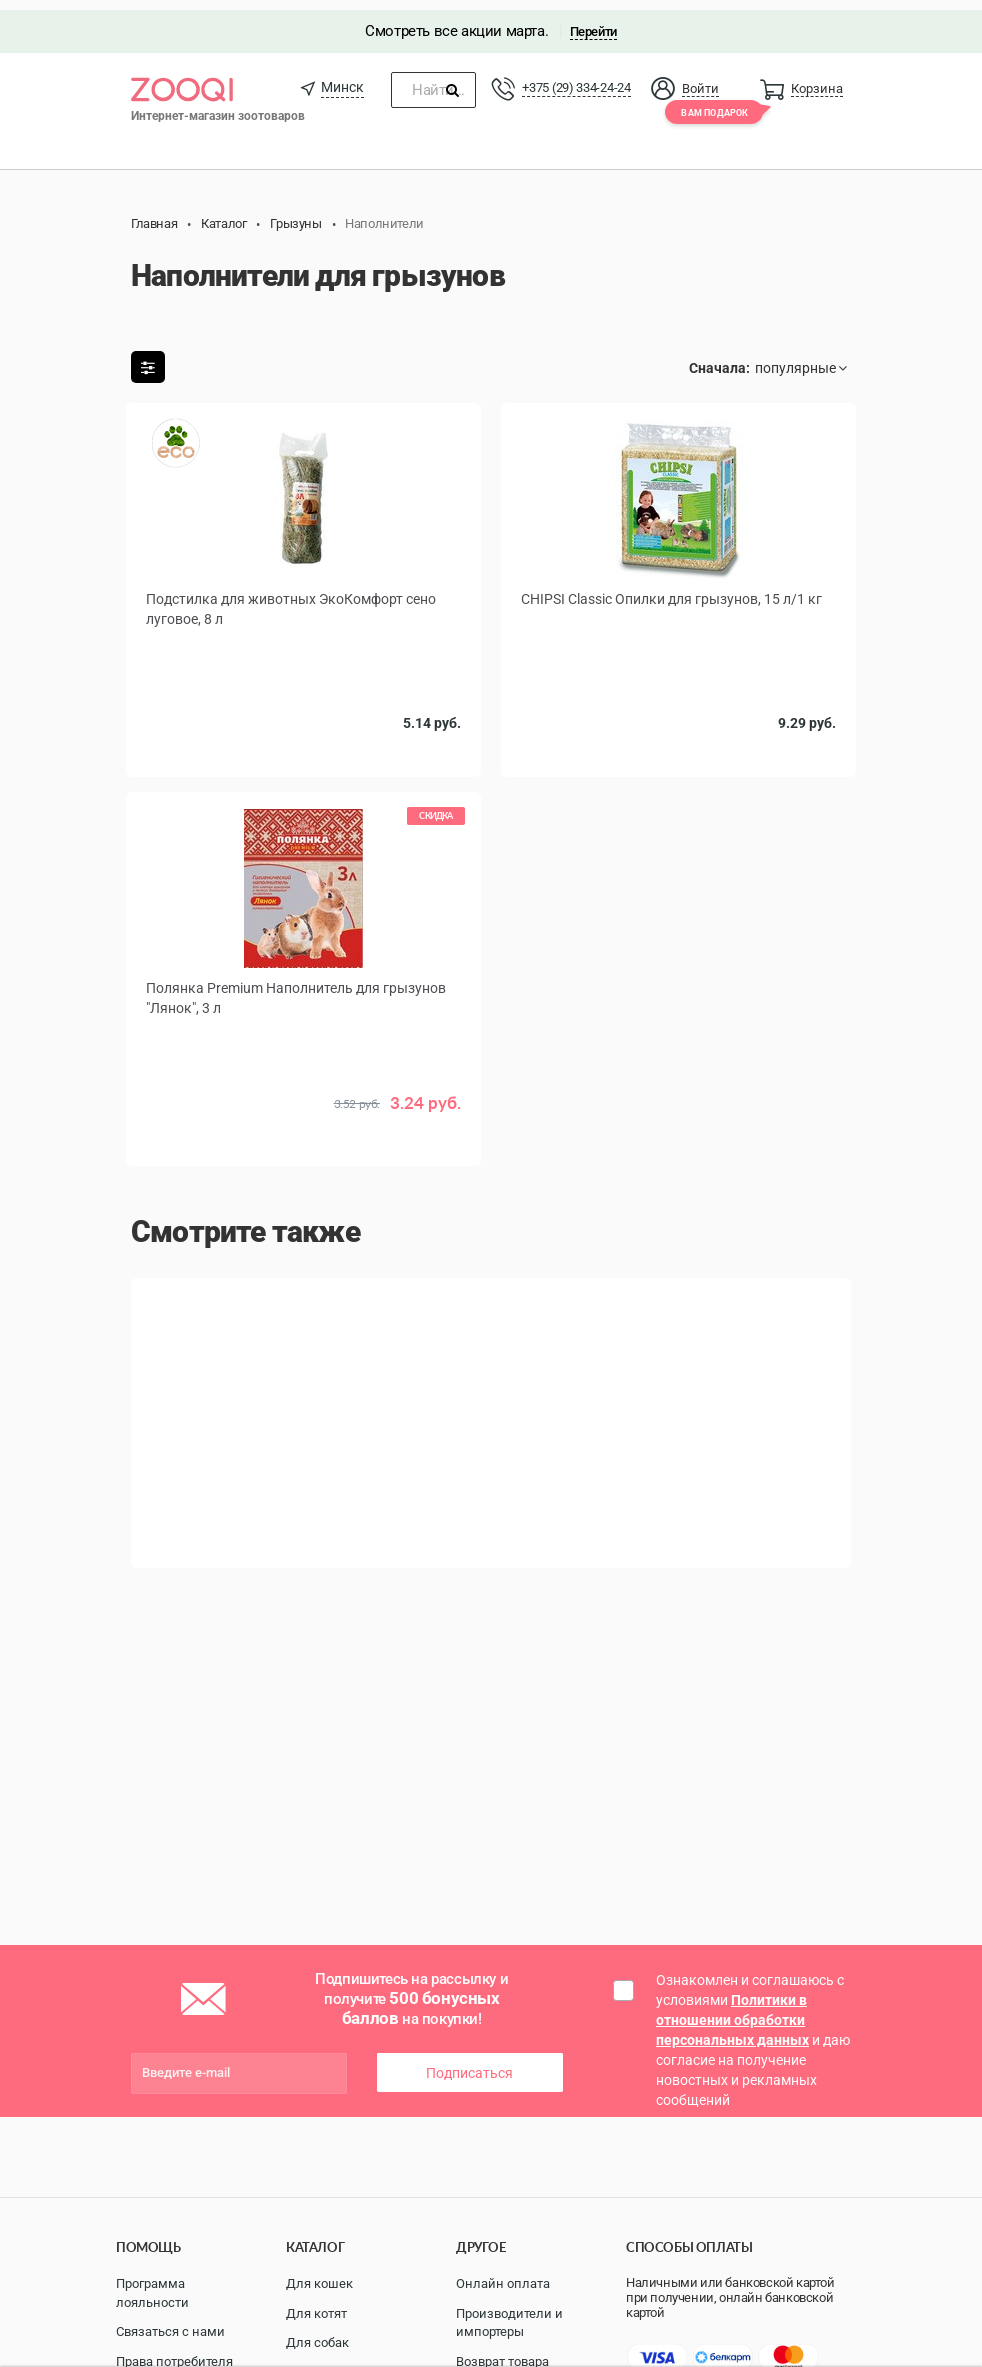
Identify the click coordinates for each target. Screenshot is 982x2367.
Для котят (316, 2313)
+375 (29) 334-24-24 (576, 77)
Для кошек (319, 2283)
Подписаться (469, 2063)
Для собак (317, 2342)
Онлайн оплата (503, 2283)
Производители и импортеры (509, 2323)
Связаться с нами (170, 2331)
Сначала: (719, 358)
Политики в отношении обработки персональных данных (732, 2010)
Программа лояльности (152, 2293)
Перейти (593, 21)
